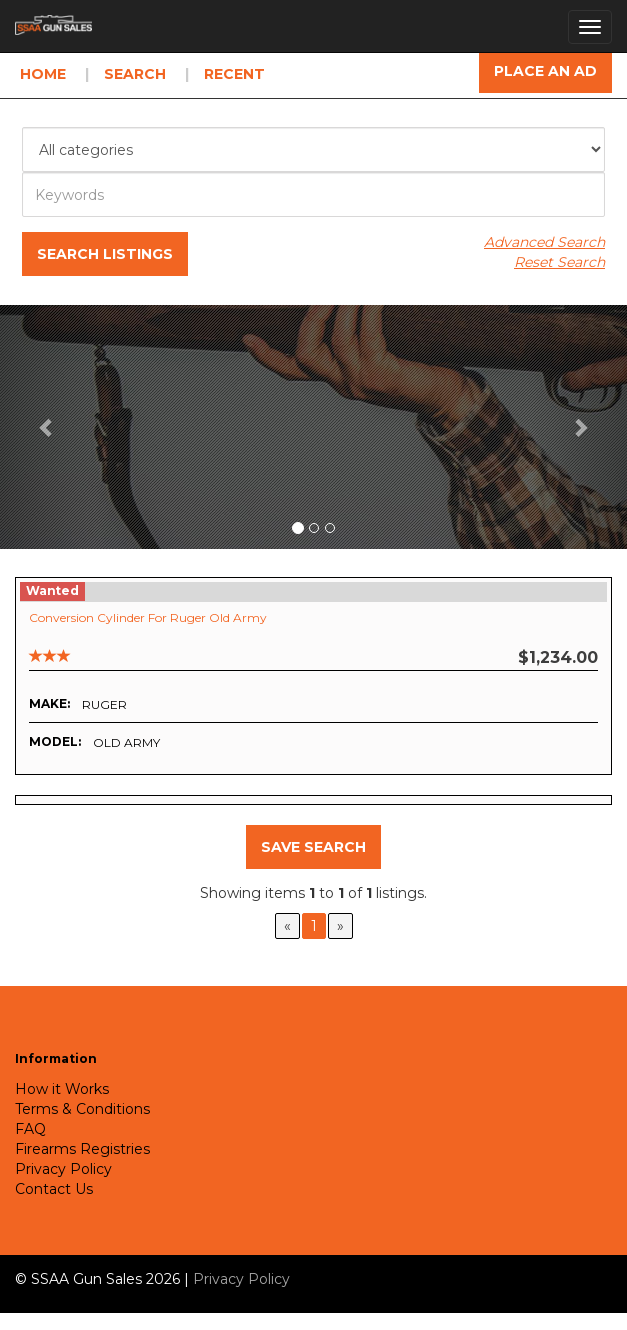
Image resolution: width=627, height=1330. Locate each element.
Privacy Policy (63, 1169)
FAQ (30, 1129)
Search (135, 74)
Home (43, 74)
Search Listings (105, 254)
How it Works (62, 1089)
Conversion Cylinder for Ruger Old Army (148, 617)
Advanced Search (544, 242)
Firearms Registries (82, 1149)
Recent (234, 74)
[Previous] (287, 926)
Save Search (313, 847)
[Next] (340, 926)
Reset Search (559, 262)
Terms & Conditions (82, 1109)
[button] (47, 427)
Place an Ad (545, 71)
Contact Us (54, 1189)
